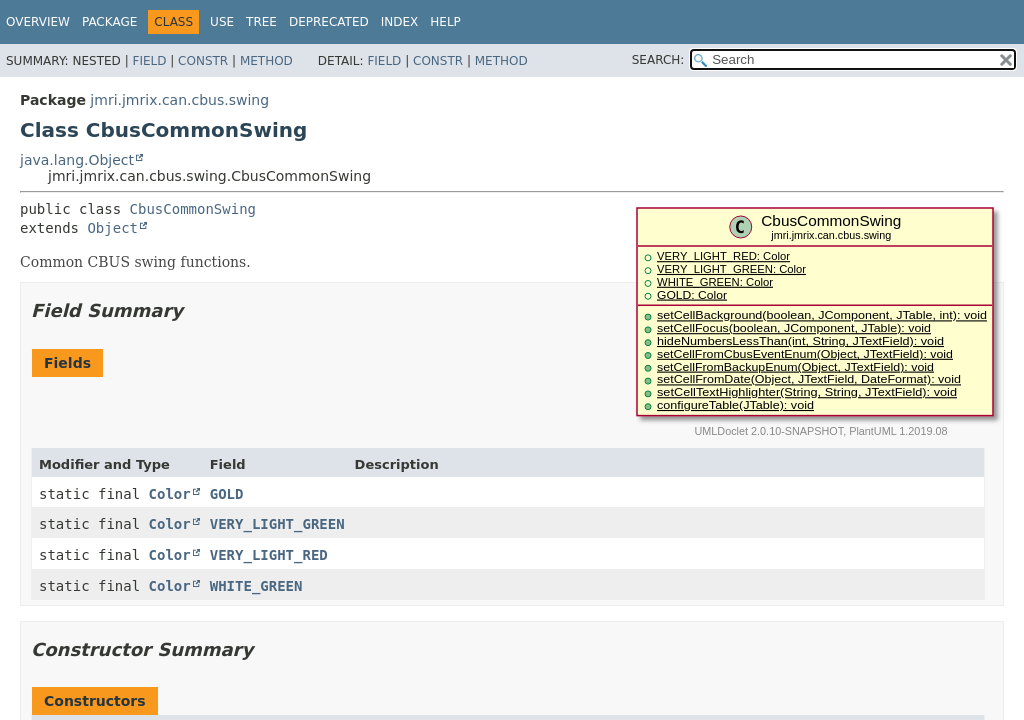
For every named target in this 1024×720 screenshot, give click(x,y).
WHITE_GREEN (256, 586)
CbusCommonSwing (193, 209)
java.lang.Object (77, 160)
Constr (203, 61)
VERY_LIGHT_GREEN (277, 524)
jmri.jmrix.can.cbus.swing (179, 100)
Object (112, 228)
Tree (261, 22)
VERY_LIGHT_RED (269, 555)
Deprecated (329, 22)
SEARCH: (658, 60)
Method (266, 61)
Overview (38, 22)
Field (149, 61)
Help (445, 22)
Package (109, 22)
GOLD (227, 494)
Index (400, 22)
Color (170, 494)
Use (222, 22)
